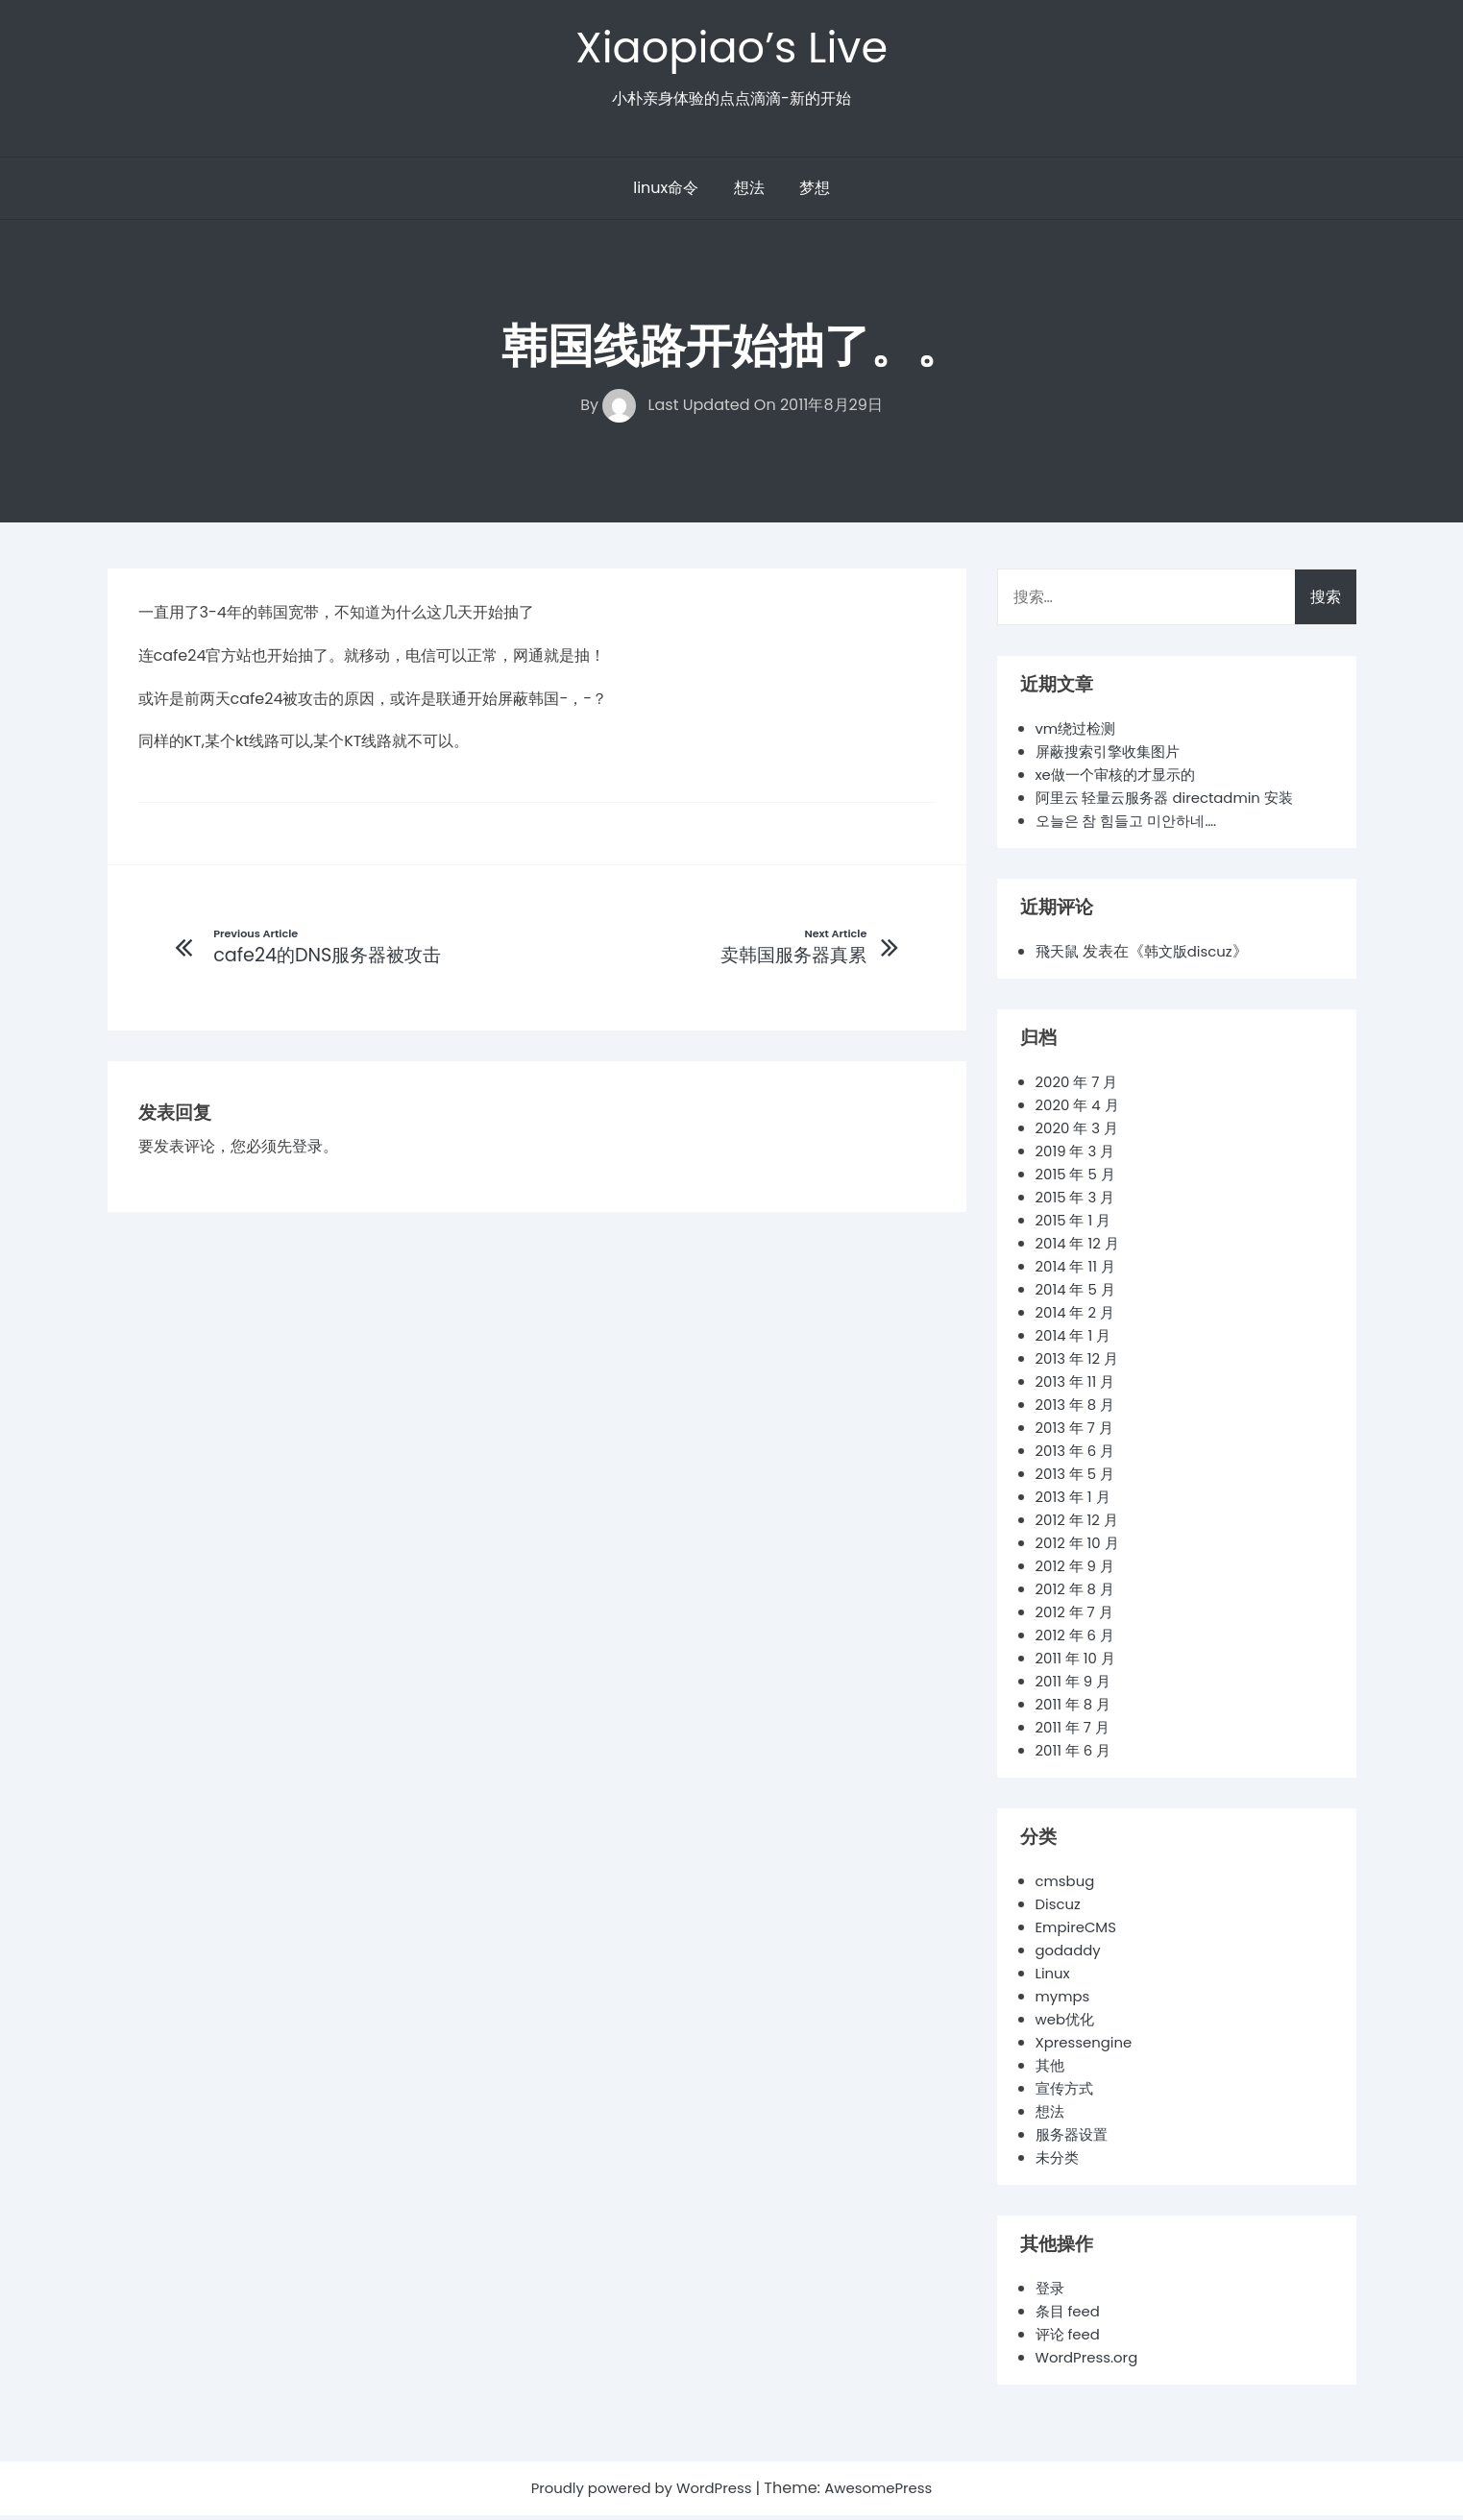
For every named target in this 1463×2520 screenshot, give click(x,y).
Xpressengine (1087, 2047)
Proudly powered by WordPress (639, 2493)
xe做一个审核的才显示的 (1121, 779)
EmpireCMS (1079, 1932)
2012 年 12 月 (1080, 1525)
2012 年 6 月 (1078, 1640)
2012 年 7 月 (1077, 1617)
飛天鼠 (1059, 956)
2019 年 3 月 (1078, 1156)
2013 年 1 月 (1076, 1501)
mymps (1065, 2001)
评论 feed (1070, 2339)
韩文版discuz (1194, 956)
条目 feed (1070, 2316)
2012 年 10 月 (1081, 1548)
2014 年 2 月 (1078, 1317)
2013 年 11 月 (1078, 1386)
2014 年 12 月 (1081, 1248)
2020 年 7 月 (1080, 1087)
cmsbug (1067, 1886)
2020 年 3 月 (1080, 1133)
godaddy (1071, 1955)
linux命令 (665, 193)
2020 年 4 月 (1080, 1110)
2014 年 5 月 (1078, 1294)
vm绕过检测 (1078, 733)
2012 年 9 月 (1078, 1571)
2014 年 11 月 (1079, 1271)
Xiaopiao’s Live (732, 49)
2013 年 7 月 (1077, 1432)
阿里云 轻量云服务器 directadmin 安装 (1173, 802)
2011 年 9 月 (1076, 1686)
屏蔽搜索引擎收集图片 (1112, 756)
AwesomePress (887, 2493)
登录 (307, 1153)
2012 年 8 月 (1078, 1594)
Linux (1054, 1978)
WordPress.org (1091, 2362)
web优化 (1067, 2024)
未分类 (1059, 2162)
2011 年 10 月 (1078, 1663)
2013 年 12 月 (1080, 1363)
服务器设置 (1074, 2139)
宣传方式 (1066, 2093)
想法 (749, 193)
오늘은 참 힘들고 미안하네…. (1132, 825)
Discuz (1060, 1909)
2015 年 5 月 (1078, 1179)
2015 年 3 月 (1078, 1202)
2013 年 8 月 (1078, 1409)
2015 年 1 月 (1076, 1225)
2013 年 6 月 (1078, 1455)
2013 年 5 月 (1078, 1478)
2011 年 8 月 (1076, 1709)
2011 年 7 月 (1075, 1732)
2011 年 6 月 (1076, 1755)
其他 (1051, 2070)
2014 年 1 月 (1076, 1340)
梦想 (814, 193)
